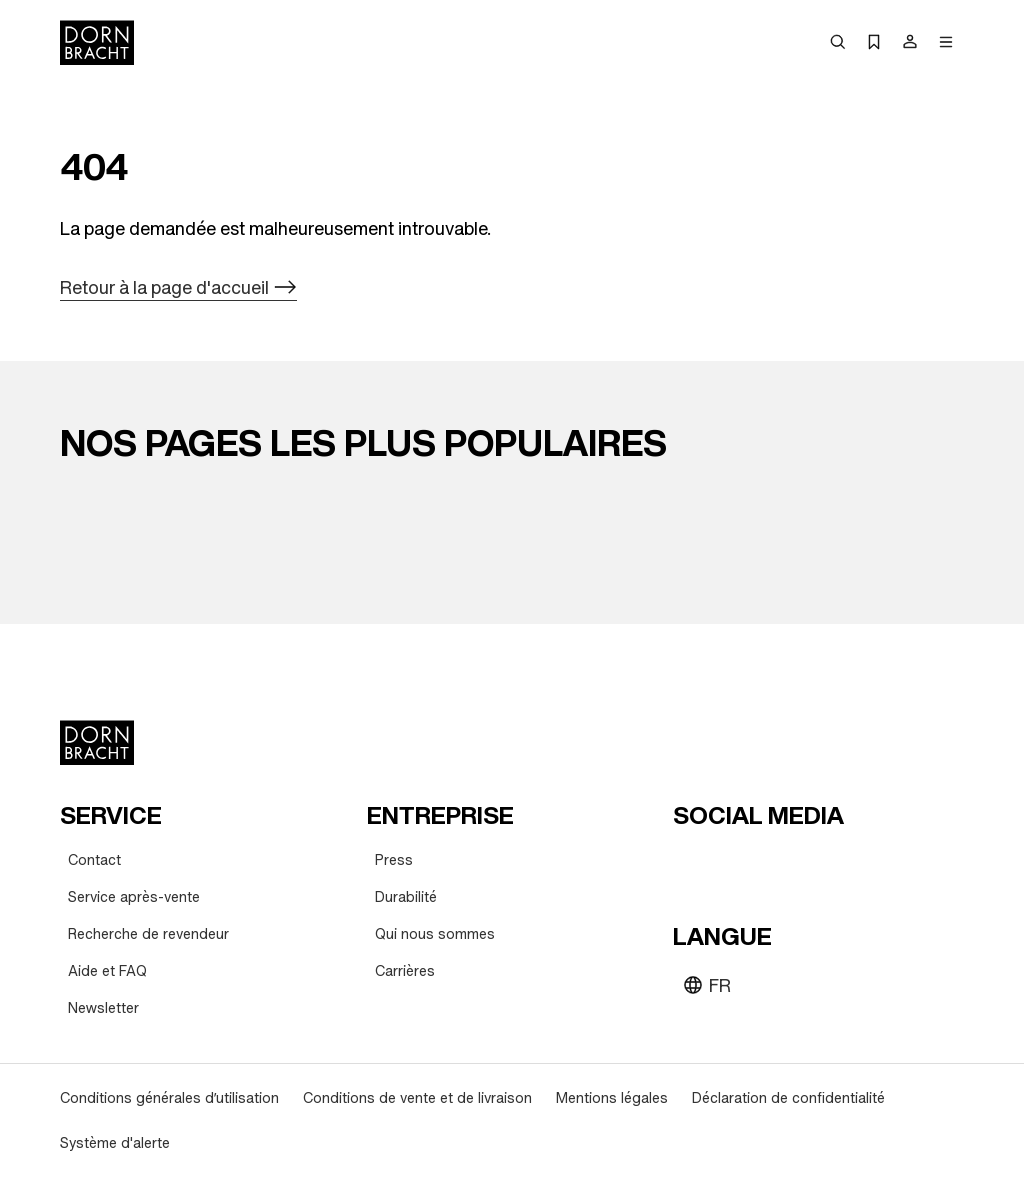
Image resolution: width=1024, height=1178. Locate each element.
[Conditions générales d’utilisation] (169, 1098)
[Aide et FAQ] (107, 971)
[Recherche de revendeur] (148, 934)
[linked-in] (835, 864)
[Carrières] (405, 971)
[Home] (97, 42)
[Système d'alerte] (115, 1143)
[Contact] (94, 860)
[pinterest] (763, 864)
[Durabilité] (406, 897)
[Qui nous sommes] (435, 934)
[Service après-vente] (134, 897)
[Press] (394, 860)
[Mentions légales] (612, 1098)
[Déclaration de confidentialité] (788, 1098)
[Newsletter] (103, 1008)
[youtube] (691, 864)
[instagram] (727, 864)
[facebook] (799, 864)
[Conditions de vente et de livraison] (417, 1098)
